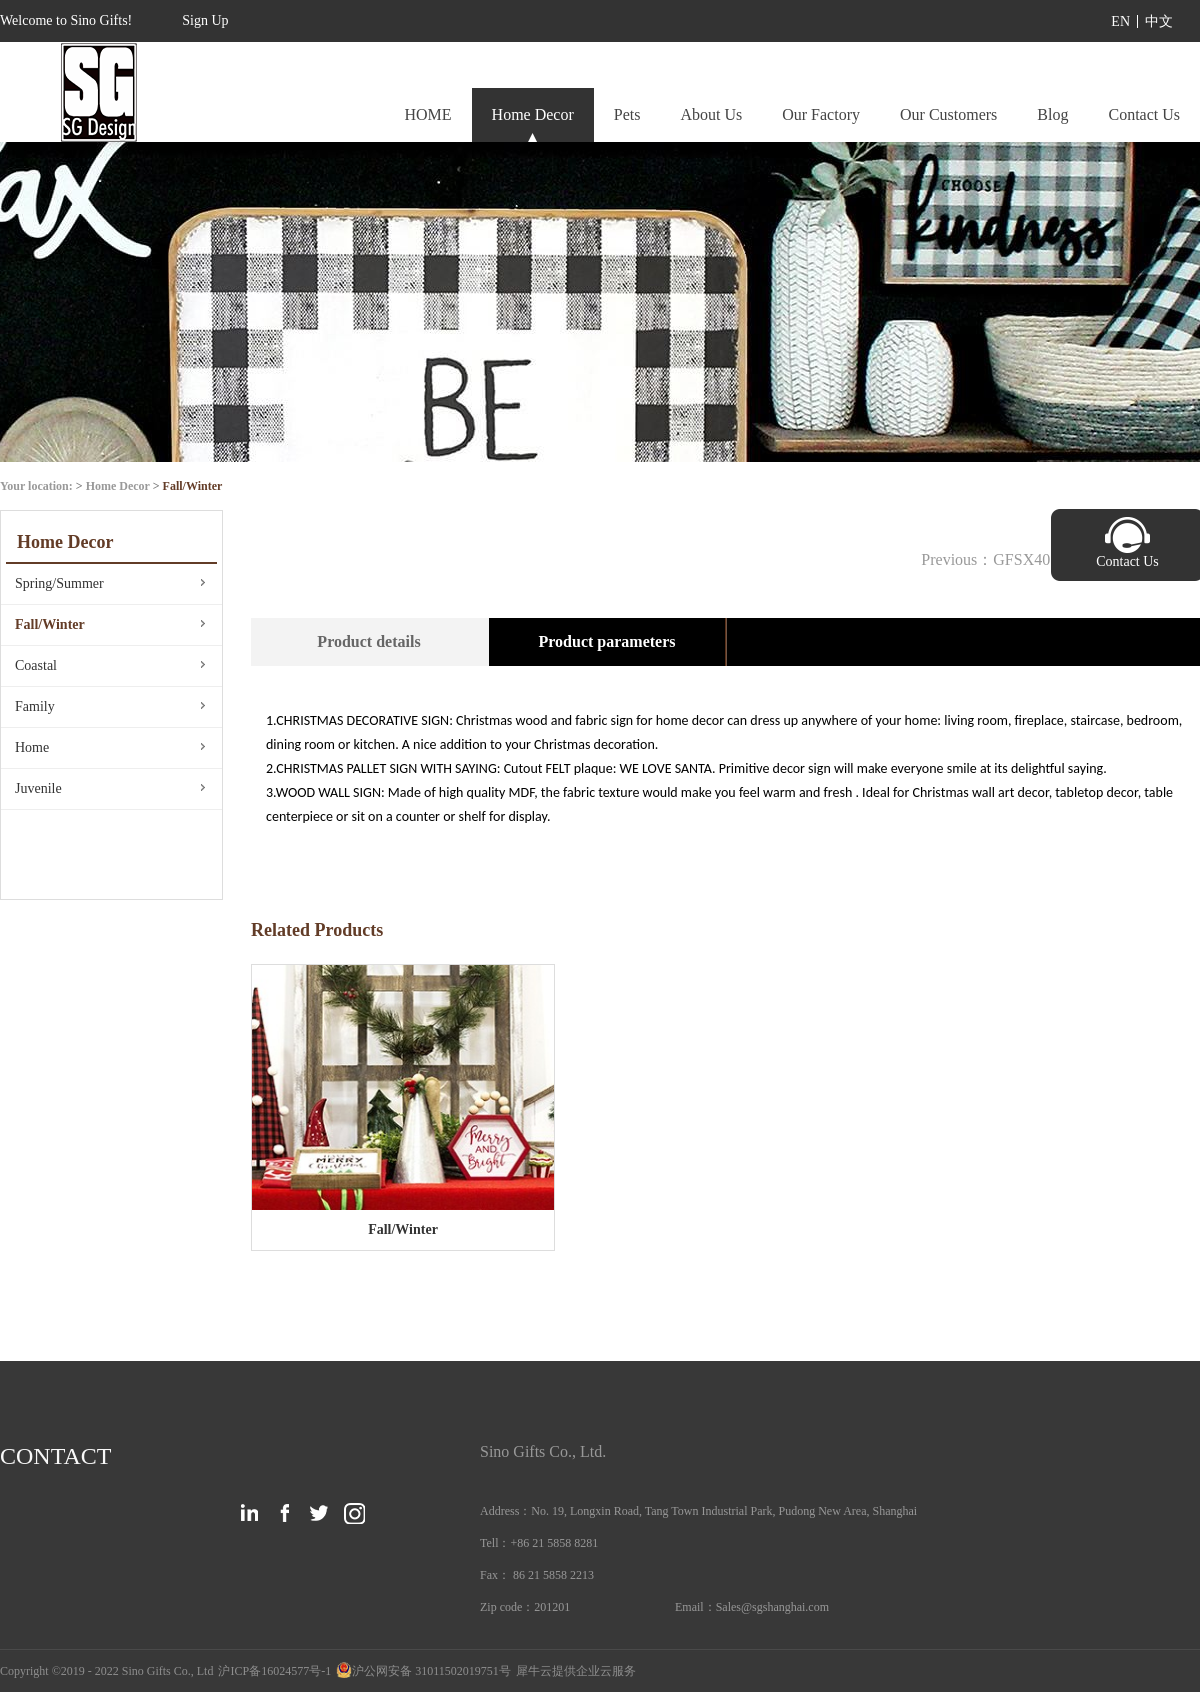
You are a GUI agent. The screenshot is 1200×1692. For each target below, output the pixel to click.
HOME (427, 114)
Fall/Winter (193, 486)
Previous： (993, 559)
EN (1120, 21)
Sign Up (205, 20)
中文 (1159, 21)
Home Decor (118, 486)
